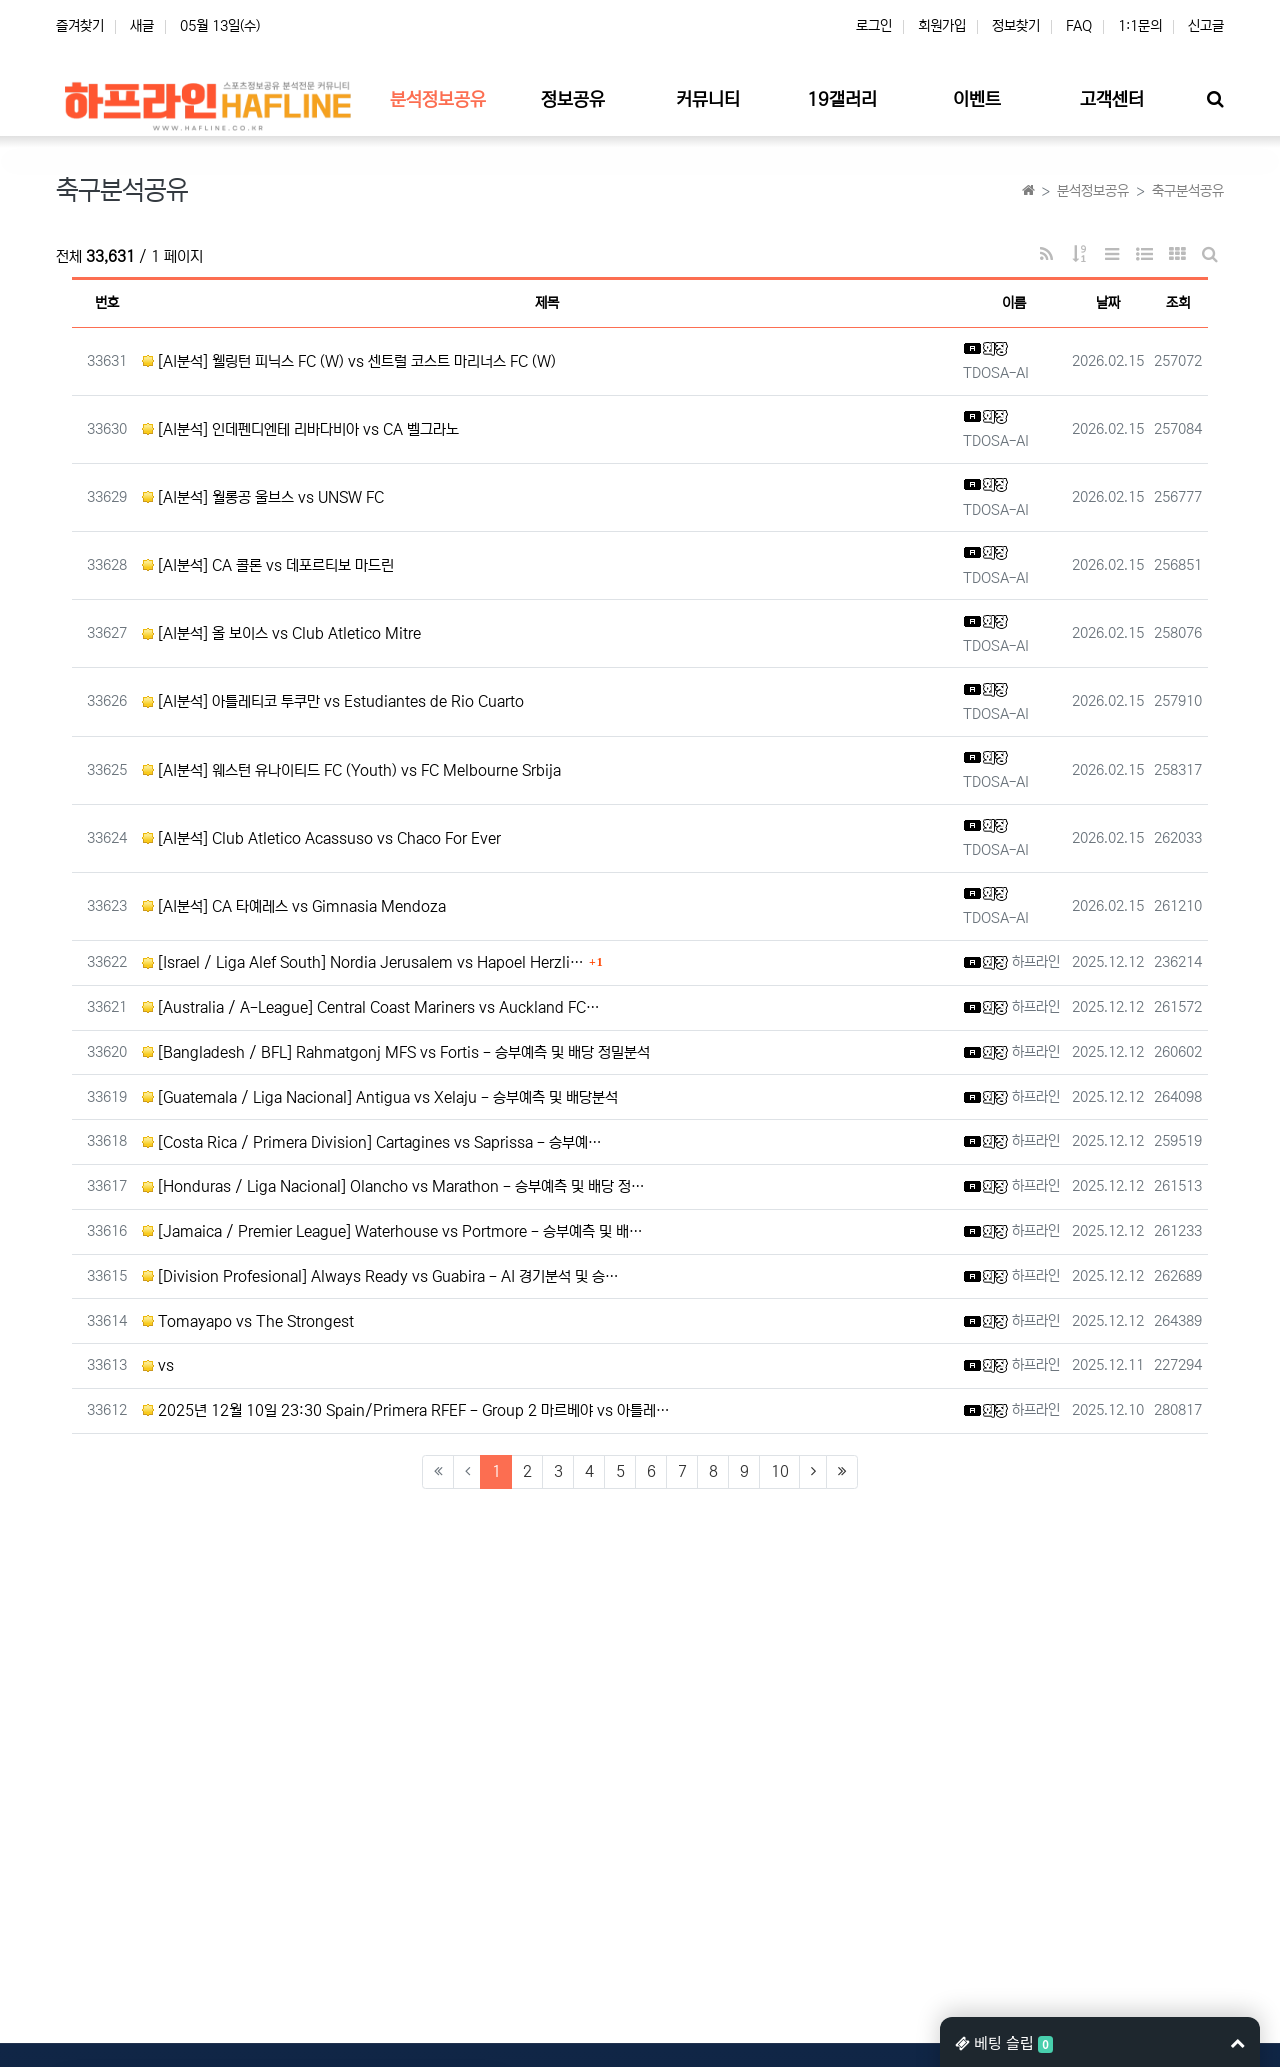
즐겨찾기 (80, 26)
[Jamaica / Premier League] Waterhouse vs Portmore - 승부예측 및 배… (392, 1231)
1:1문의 (1140, 26)
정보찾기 (1016, 26)
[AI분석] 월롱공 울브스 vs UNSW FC (263, 497)
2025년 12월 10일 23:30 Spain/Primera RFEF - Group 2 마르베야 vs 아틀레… (406, 1410)
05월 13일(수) (220, 26)
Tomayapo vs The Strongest (248, 1321)
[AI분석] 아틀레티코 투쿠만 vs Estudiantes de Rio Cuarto (333, 701)
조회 (1178, 303)
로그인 (874, 26)
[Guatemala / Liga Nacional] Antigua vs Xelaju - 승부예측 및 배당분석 (380, 1097)
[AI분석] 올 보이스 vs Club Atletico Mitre (281, 633)
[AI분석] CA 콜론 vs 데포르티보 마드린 (268, 565)
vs (158, 1365)
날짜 (1108, 303)
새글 (142, 26)
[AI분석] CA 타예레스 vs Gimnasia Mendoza (294, 906)
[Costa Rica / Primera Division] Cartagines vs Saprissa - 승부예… (372, 1142)
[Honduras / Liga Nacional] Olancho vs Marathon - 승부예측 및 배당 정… (393, 1186)
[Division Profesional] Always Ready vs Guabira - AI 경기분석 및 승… (380, 1276)
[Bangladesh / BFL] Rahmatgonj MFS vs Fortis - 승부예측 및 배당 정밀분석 (396, 1052)
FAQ (1079, 26)
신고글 (1206, 26)
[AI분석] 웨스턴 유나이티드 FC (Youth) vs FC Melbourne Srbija (351, 770)
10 (780, 1471)
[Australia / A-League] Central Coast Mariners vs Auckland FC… (371, 1007)
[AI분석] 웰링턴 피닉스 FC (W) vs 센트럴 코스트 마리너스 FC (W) (349, 361)
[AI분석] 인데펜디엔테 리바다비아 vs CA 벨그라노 (300, 429)
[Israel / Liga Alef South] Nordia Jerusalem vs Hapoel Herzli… (363, 962)
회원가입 (942, 26)
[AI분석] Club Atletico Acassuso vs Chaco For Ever (321, 838)
